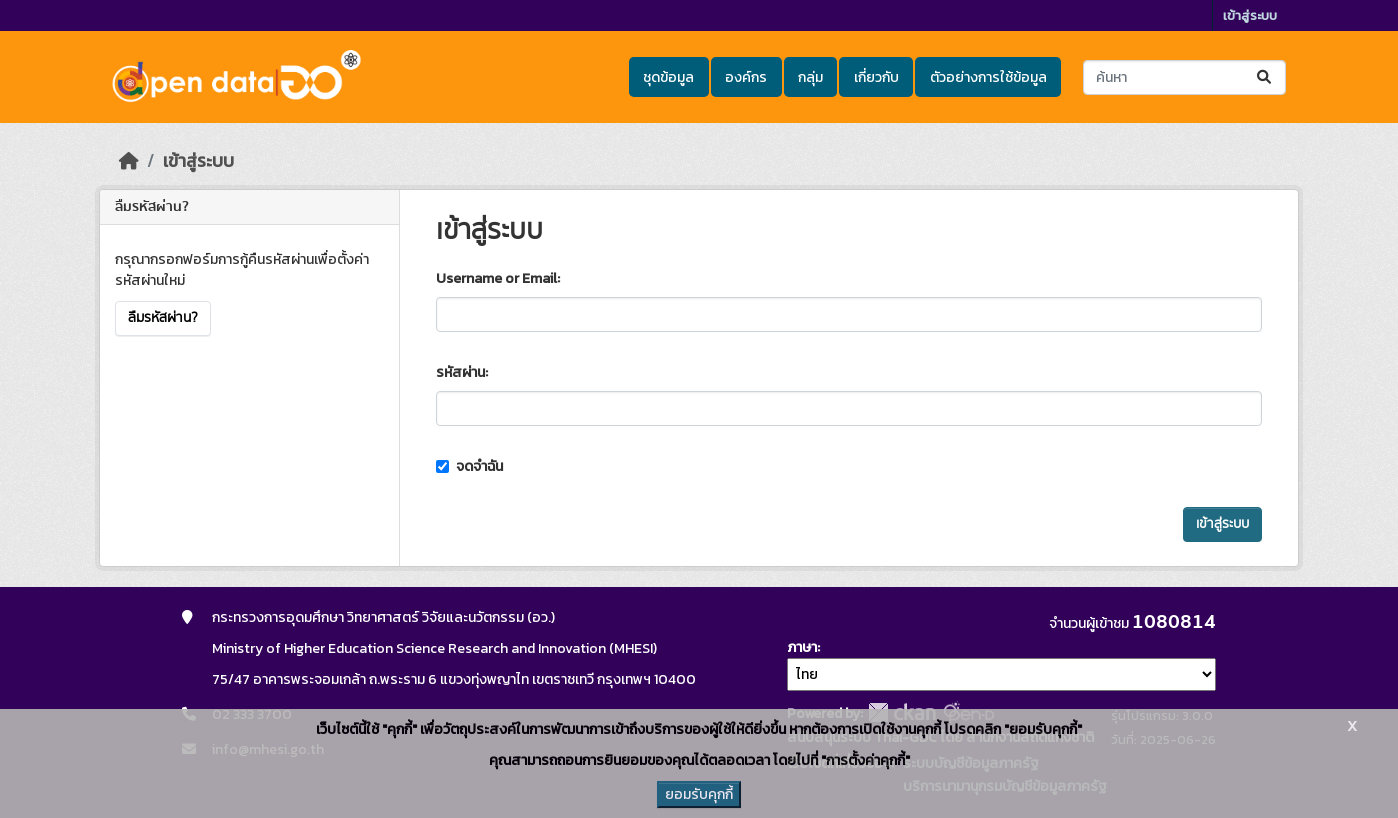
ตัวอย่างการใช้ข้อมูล (988, 77)
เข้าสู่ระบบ (1250, 15)
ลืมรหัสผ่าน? (163, 318)
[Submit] (1265, 77)
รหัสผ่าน (460, 372)
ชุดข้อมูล (668, 77)
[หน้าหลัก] (129, 161)
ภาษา (802, 647)
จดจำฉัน (469, 466)
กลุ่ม (810, 77)
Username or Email (496, 278)
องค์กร (746, 77)
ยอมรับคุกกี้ (699, 794)
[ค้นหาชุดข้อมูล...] (1184, 77)
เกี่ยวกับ (876, 77)
